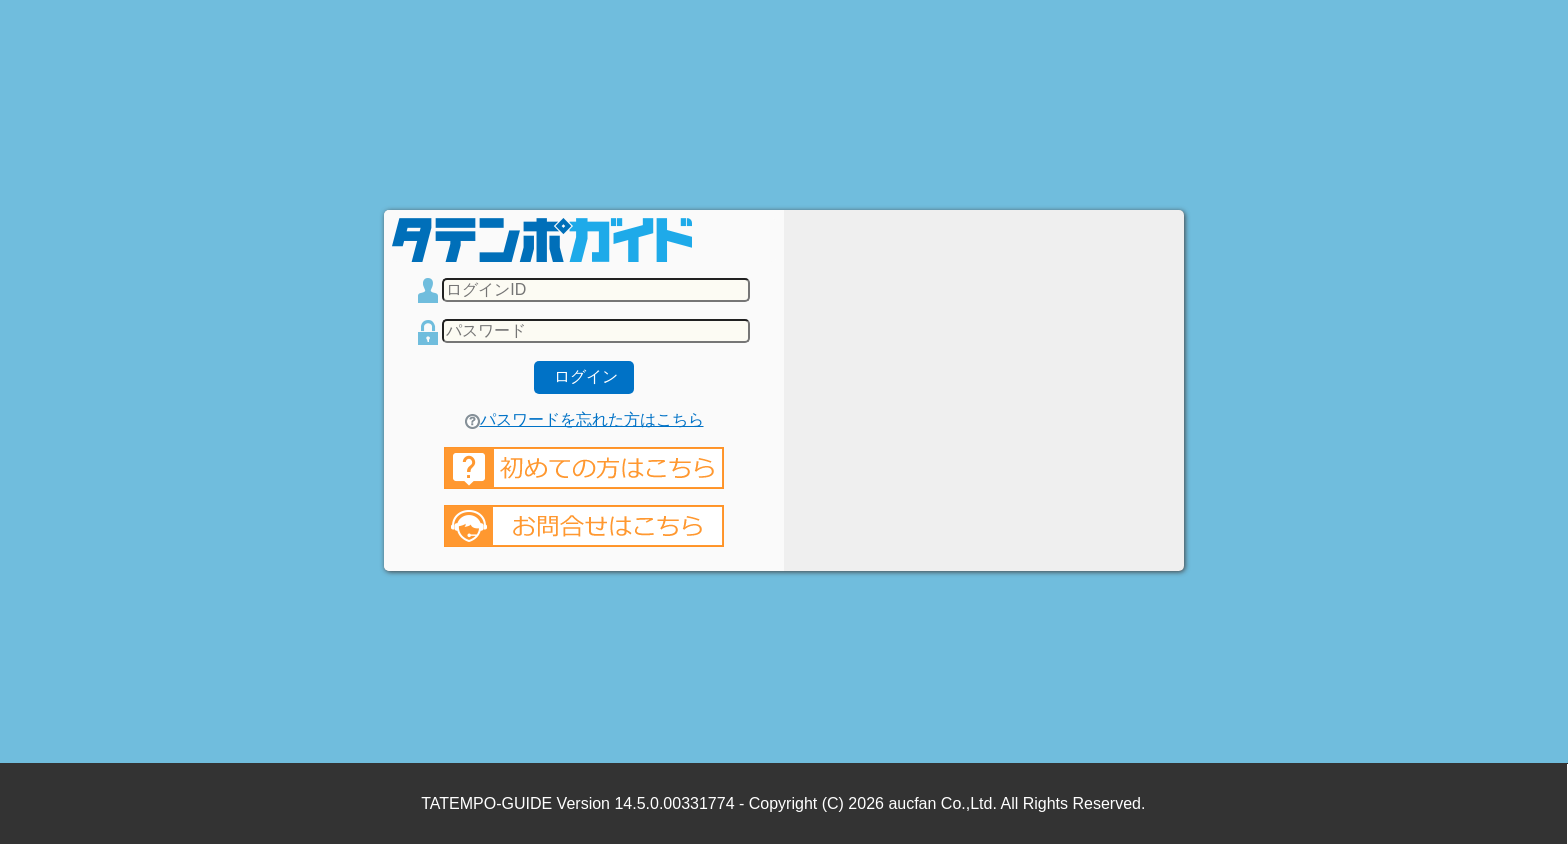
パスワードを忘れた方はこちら (584, 419)
